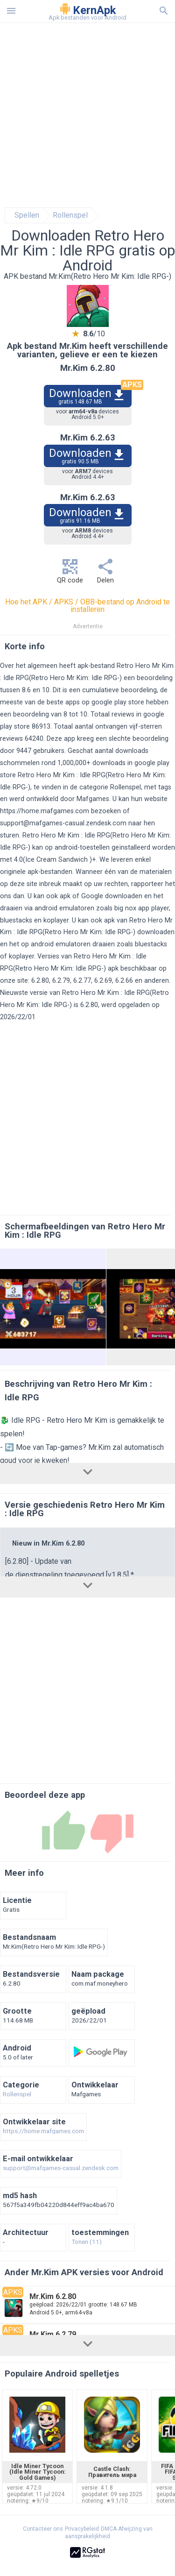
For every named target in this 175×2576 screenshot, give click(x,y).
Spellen (26, 215)
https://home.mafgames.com (44, 811)
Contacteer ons (43, 2529)
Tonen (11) (86, 2242)
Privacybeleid (82, 2529)
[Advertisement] (87, 115)
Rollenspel (70, 215)
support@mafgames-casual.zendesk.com (63, 823)
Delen (105, 573)
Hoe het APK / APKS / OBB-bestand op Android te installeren (87, 605)
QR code (70, 573)
